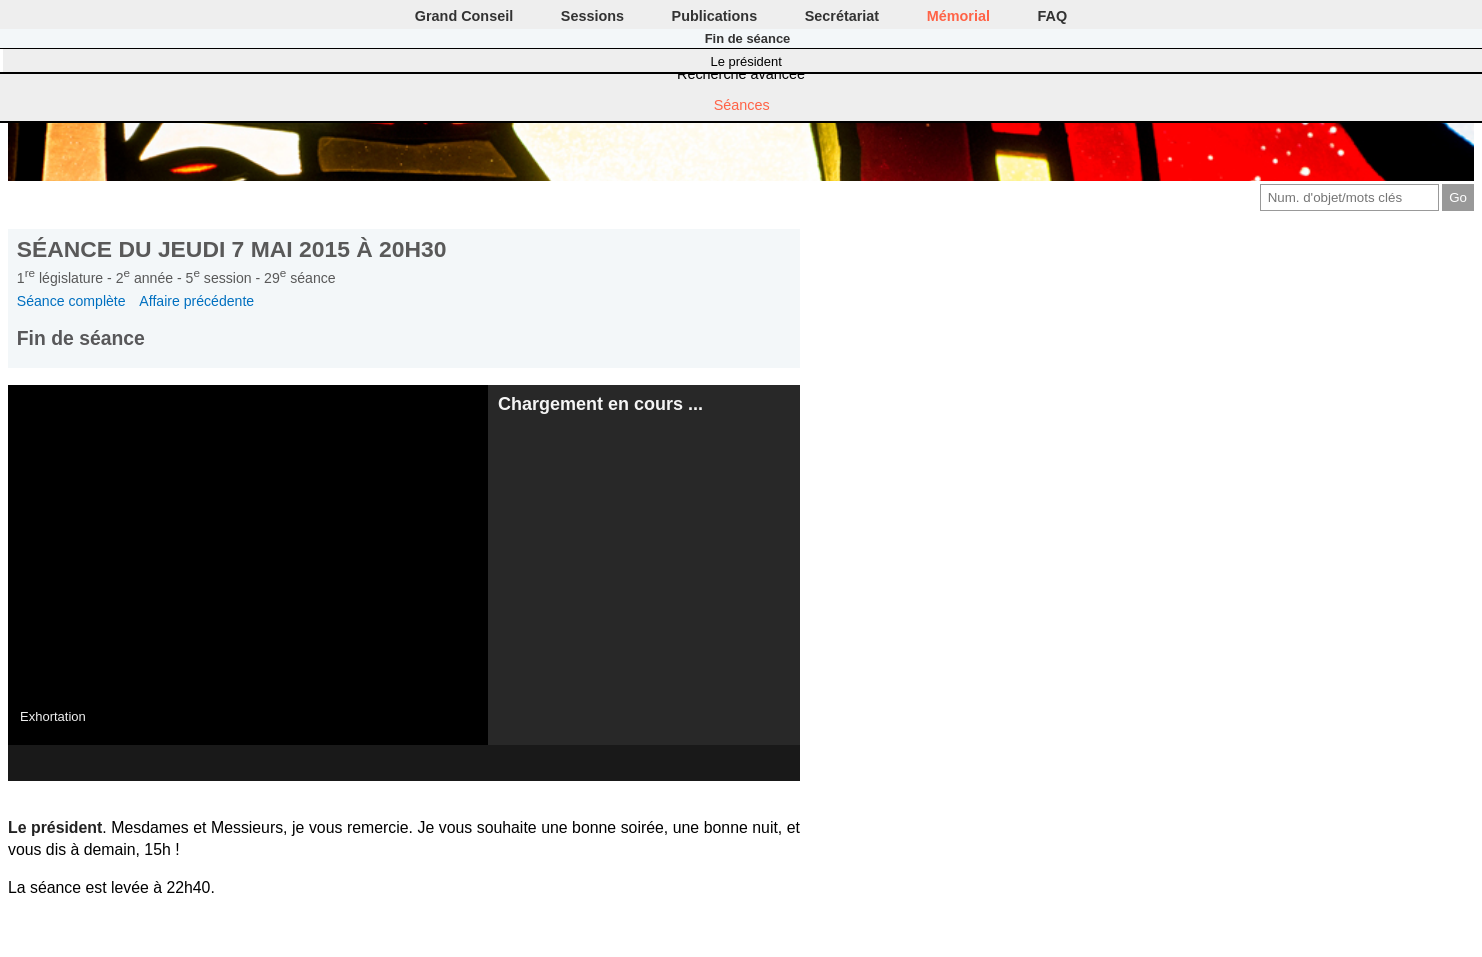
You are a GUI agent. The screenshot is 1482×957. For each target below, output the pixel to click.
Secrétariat (842, 16)
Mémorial (958, 16)
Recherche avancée (741, 74)
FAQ (1053, 16)
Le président (746, 61)
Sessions (592, 16)
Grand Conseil (464, 16)
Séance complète (71, 301)
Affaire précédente (196, 301)
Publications (715, 16)
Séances (742, 105)
